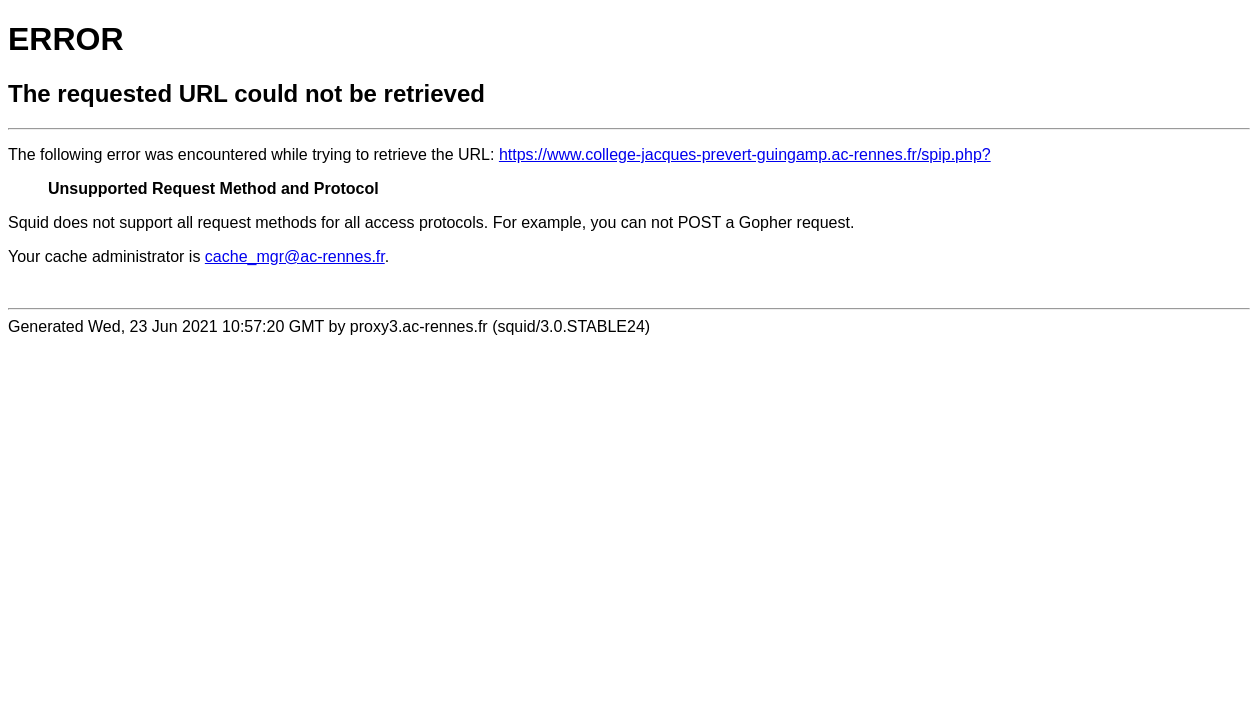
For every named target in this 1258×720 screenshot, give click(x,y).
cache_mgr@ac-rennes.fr (295, 256)
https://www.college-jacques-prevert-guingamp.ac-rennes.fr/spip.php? (745, 154)
